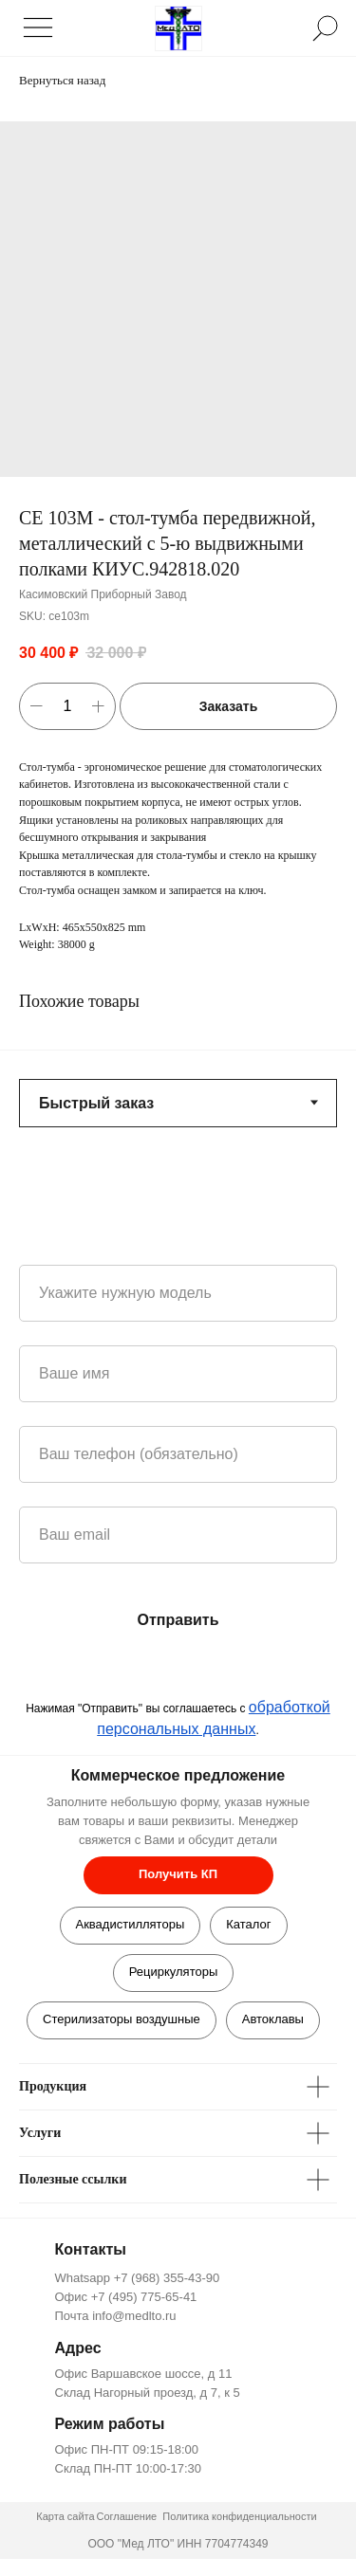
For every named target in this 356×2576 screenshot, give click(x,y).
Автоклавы (273, 2019)
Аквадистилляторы (130, 1924)
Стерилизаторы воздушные (121, 2019)
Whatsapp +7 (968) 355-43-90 (137, 2278)
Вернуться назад (62, 80)
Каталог (248, 1924)
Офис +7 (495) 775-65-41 (126, 2297)
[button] (178, 1875)
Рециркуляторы (173, 1971)
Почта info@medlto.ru (116, 2316)
